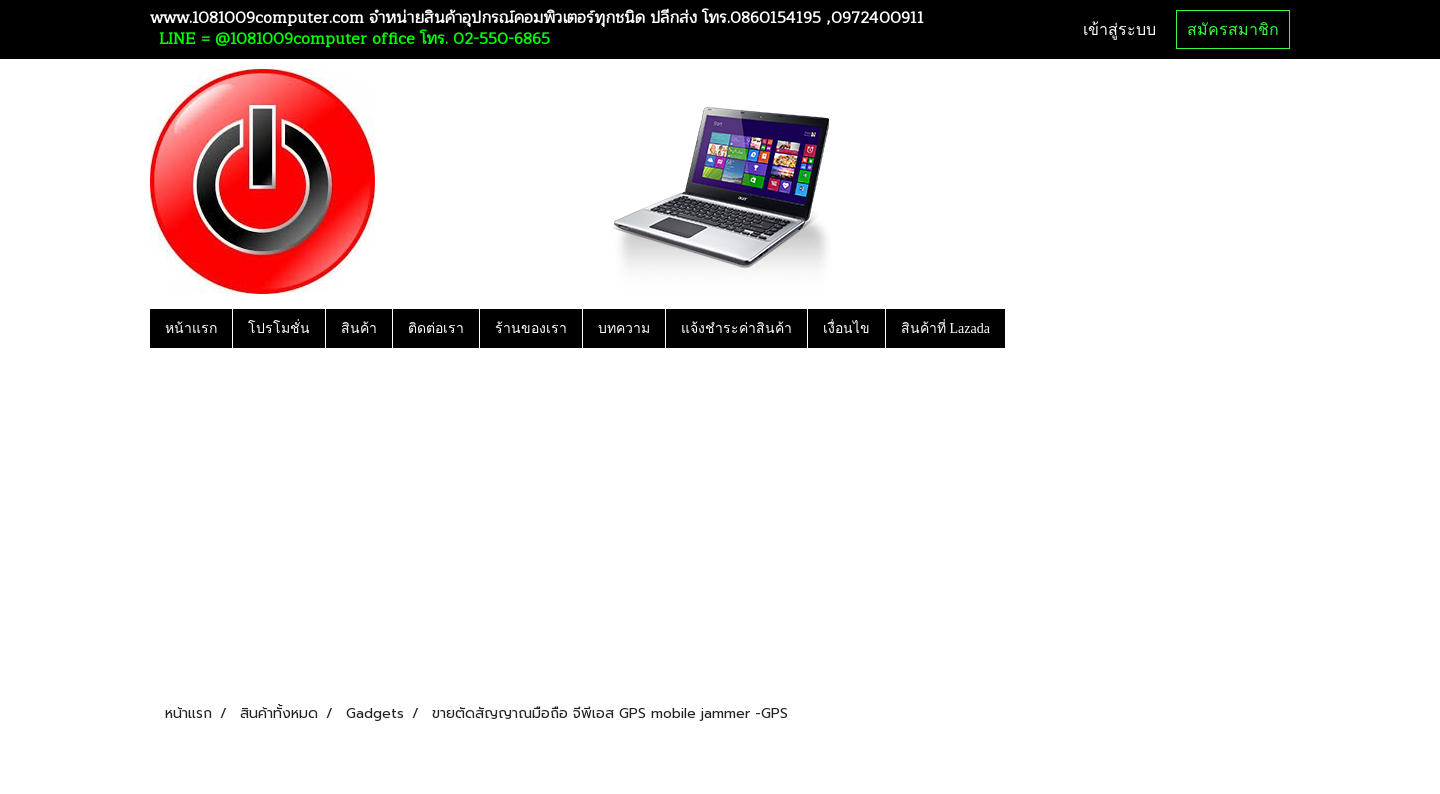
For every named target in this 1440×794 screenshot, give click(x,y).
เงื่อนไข (846, 328)
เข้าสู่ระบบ (1119, 29)
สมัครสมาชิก (1233, 29)
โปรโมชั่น (279, 328)
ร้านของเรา (531, 328)
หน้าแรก (191, 328)
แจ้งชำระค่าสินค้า (736, 328)
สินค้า (359, 328)
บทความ (624, 328)
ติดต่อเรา (436, 328)
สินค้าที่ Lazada (945, 328)
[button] (1023, 328)
